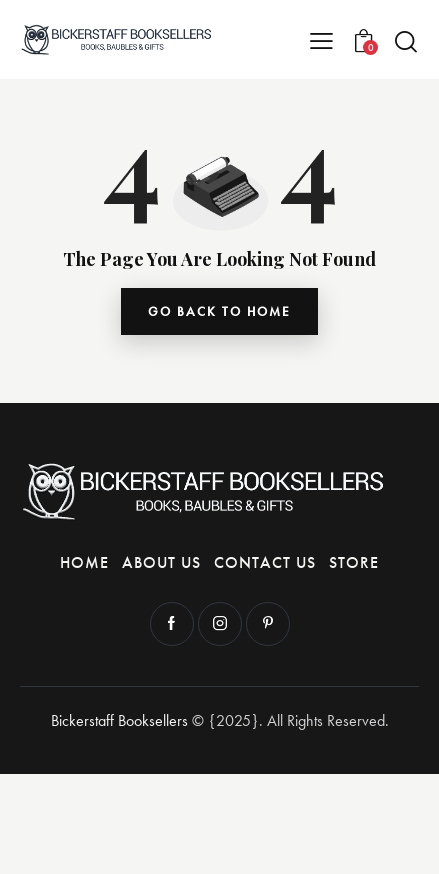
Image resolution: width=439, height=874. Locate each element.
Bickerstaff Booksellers (119, 720)
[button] (321, 40)
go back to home (219, 311)
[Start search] (406, 41)
